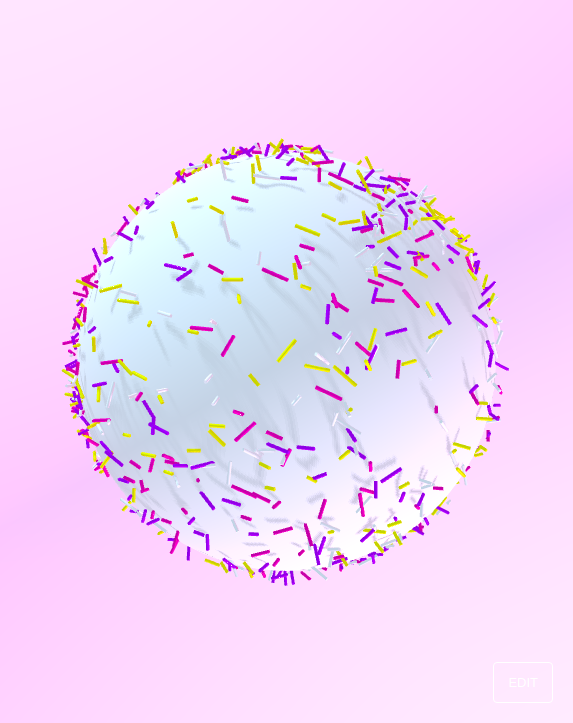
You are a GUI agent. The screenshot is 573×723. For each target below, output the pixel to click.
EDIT (523, 682)
